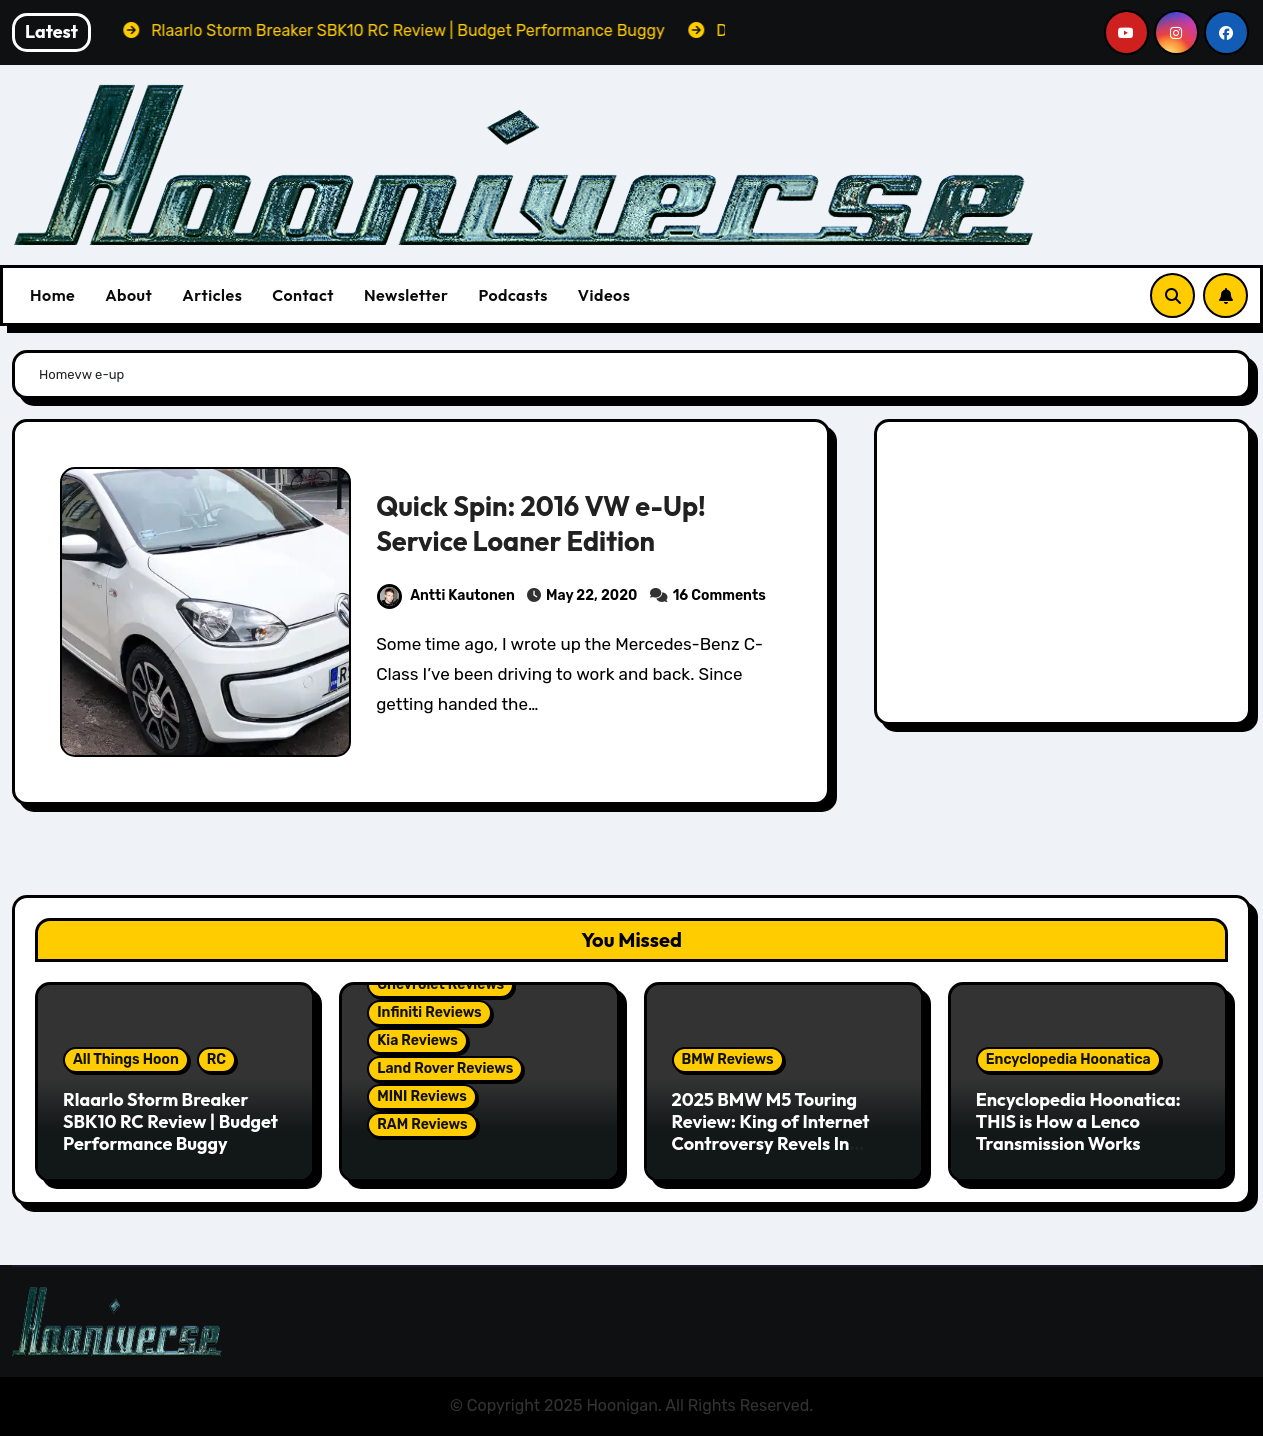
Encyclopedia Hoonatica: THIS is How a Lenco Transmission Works (1078, 1121)
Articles (212, 295)
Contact (303, 295)
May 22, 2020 (592, 595)
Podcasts (512, 295)
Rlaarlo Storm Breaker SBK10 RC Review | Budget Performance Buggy (170, 1121)
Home (52, 295)
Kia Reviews (417, 1040)
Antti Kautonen (446, 595)
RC (216, 1059)
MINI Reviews (422, 1096)
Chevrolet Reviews (440, 984)
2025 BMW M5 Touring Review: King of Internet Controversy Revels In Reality (771, 1132)
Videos (604, 295)
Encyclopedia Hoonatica (1068, 1059)
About (128, 295)
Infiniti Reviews (429, 1012)
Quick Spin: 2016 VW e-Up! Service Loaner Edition (541, 523)
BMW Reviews (728, 1059)
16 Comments (719, 595)
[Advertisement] (1065, 577)
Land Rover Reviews (445, 1068)
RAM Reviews (422, 1124)
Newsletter (406, 295)
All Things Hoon (126, 1059)
